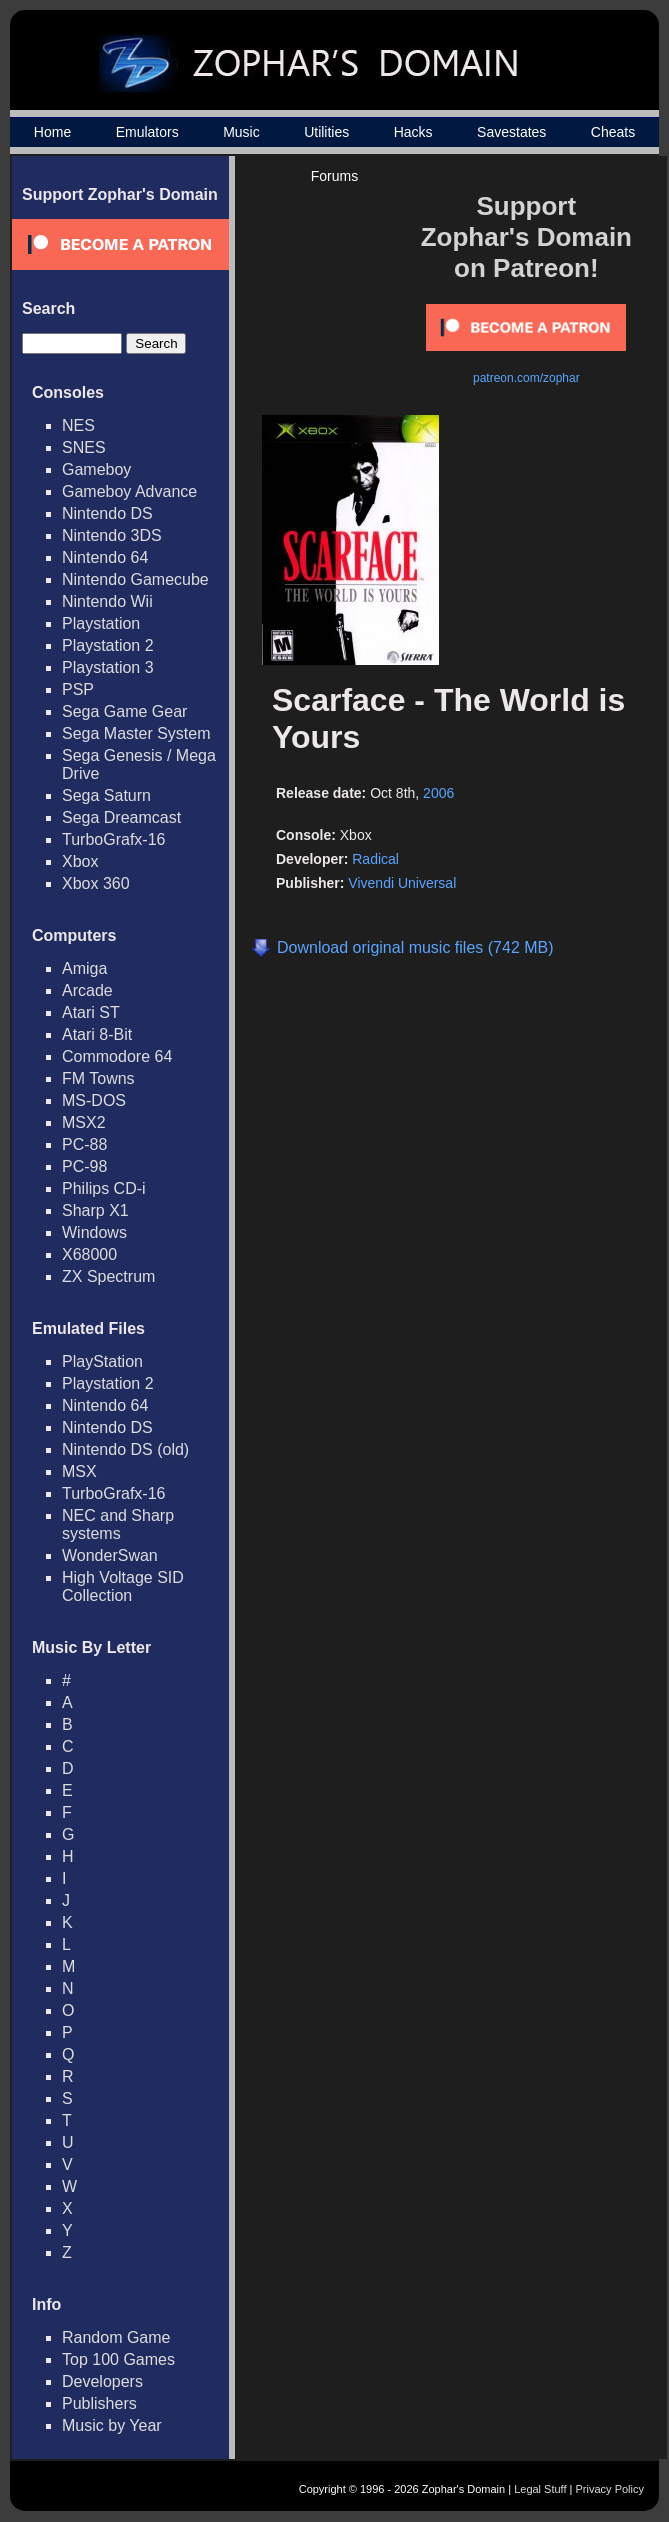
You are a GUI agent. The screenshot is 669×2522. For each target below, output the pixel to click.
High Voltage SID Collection (123, 1586)
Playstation (101, 623)
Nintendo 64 (105, 557)
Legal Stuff (540, 2489)
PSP (78, 689)
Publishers (99, 2403)
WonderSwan (110, 1555)
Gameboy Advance (129, 491)
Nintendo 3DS (112, 535)
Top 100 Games (118, 2359)
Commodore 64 (117, 1056)
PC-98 (84, 1166)
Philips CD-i (104, 1188)
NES (78, 425)
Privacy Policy (610, 2489)
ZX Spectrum (108, 1276)
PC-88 (84, 1144)
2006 (438, 793)
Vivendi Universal (402, 883)
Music (241, 132)
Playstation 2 (108, 645)
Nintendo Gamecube (135, 579)
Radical (375, 859)
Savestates (511, 132)
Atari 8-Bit (97, 1034)
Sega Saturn (106, 795)
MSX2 (84, 1122)
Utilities (326, 132)
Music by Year (112, 2425)
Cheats (613, 132)
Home (52, 132)
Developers (102, 2381)
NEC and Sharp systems (118, 1524)
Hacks (413, 132)
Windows (94, 1232)
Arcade (87, 990)
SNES (84, 447)
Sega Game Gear (124, 711)
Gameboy (96, 469)
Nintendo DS (107, 513)
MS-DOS (94, 1100)
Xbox (80, 861)
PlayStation (102, 1361)
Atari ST (91, 1012)
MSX (79, 1471)
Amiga (84, 968)
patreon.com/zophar (526, 378)
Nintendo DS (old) (125, 1449)
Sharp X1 (95, 1210)
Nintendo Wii (107, 601)
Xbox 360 (96, 883)
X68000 (89, 1254)
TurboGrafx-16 (113, 839)
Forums (334, 176)
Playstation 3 (108, 667)
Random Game (116, 2337)
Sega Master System (136, 733)
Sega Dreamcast (121, 817)
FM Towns (98, 1078)
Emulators (147, 132)
